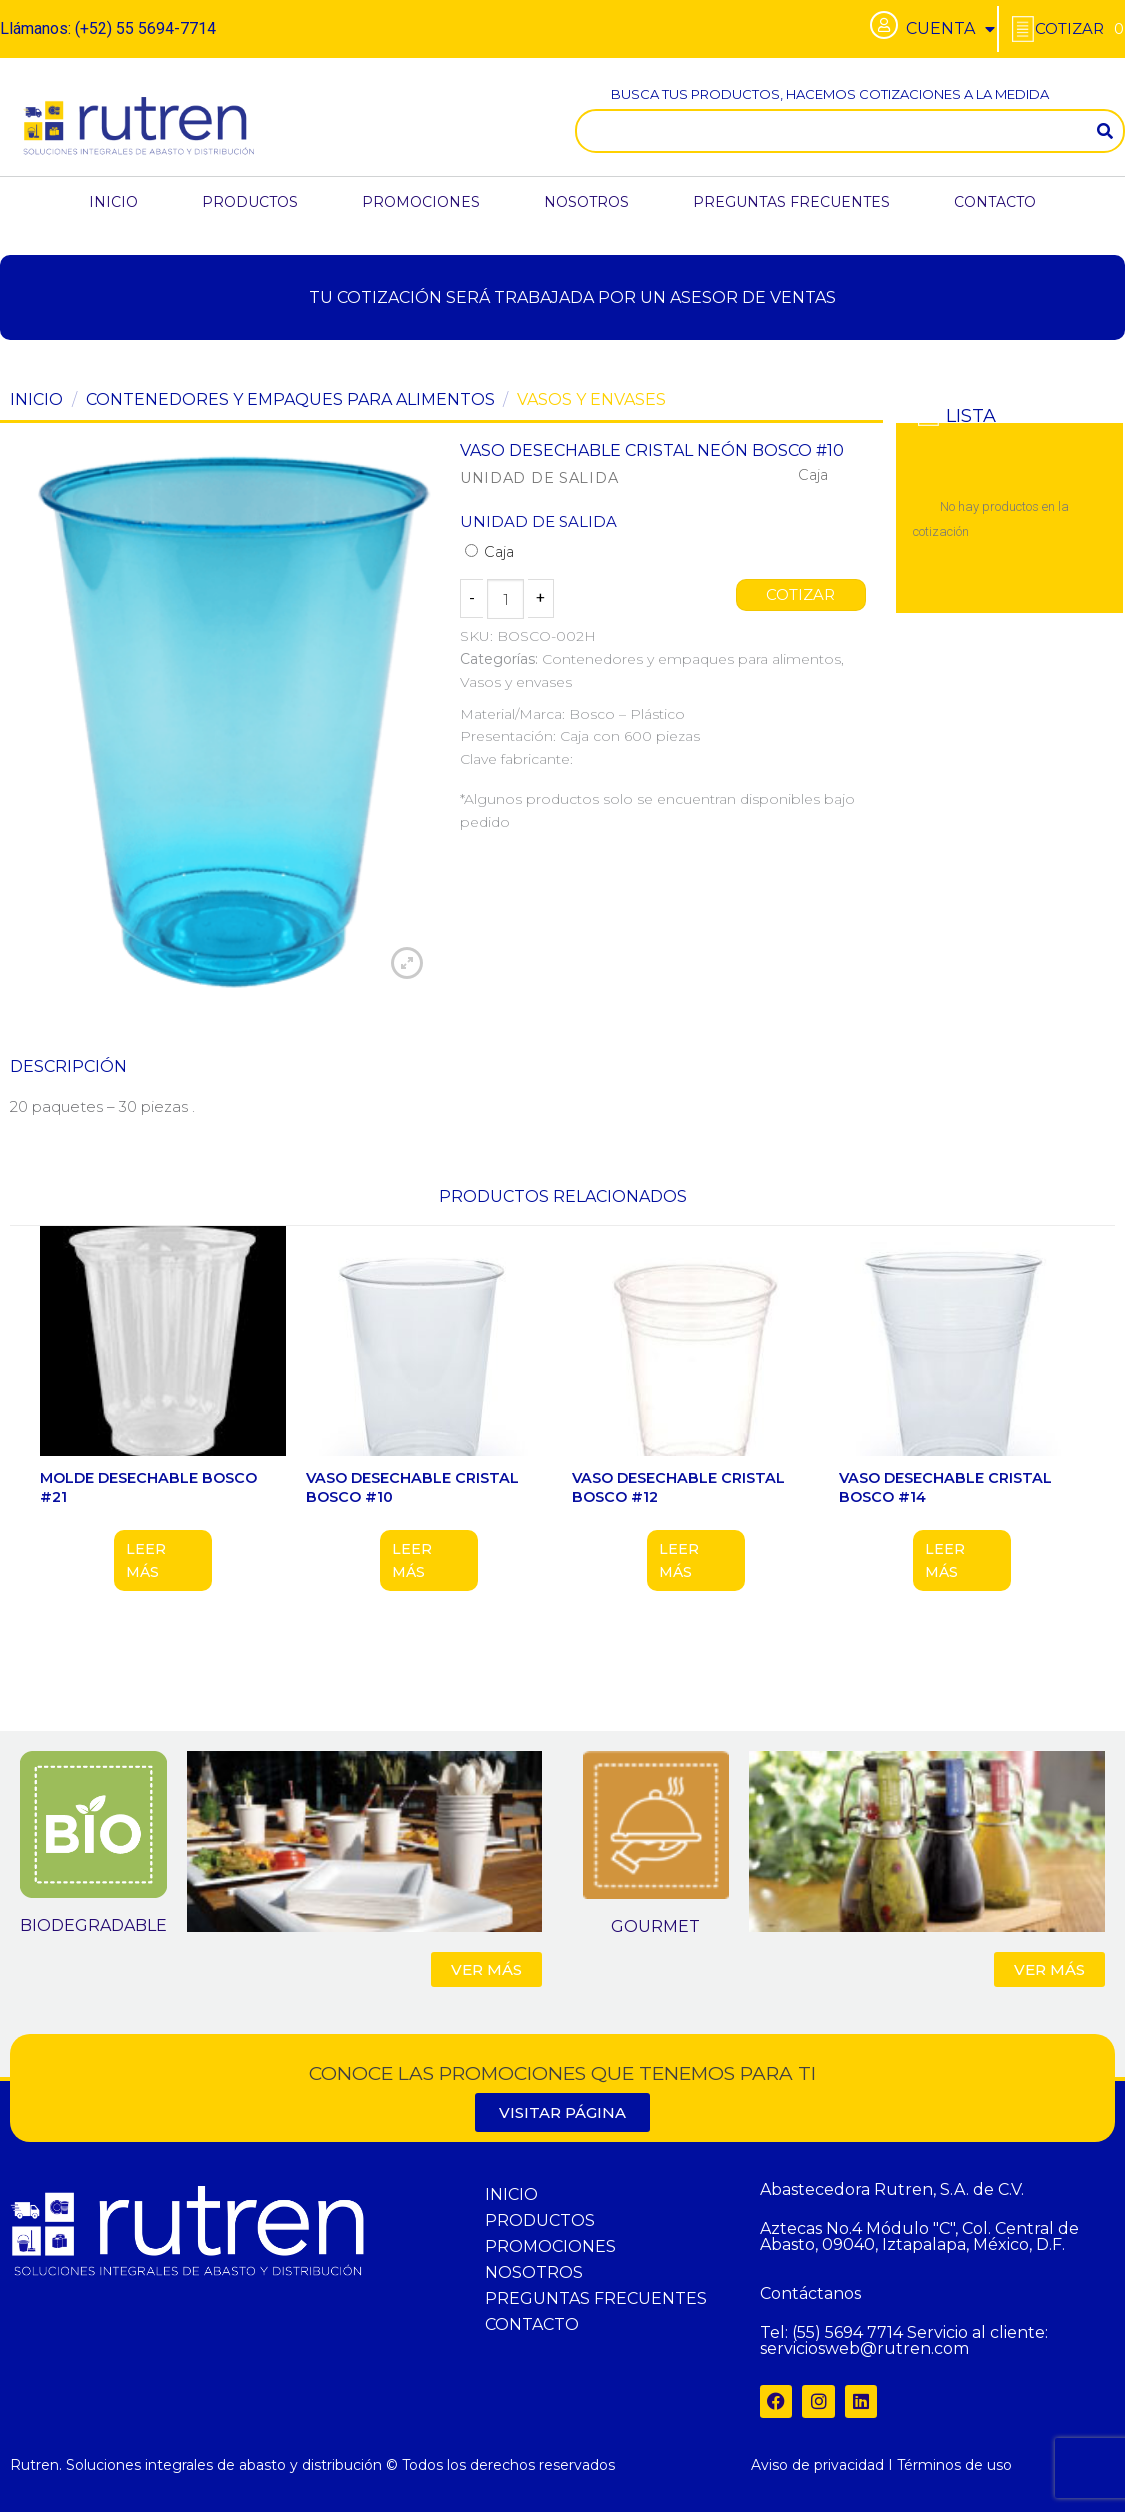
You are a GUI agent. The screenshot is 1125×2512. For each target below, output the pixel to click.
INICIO (113, 202)
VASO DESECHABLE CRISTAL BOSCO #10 (412, 1487)
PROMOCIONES (421, 202)
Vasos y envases (591, 399)
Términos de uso (954, 2465)
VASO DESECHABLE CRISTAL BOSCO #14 (945, 1487)
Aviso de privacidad (817, 2465)
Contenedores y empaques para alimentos (290, 399)
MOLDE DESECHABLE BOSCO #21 (148, 1487)
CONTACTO (995, 202)
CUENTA (950, 29)
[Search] (1105, 131)
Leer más (146, 1560)
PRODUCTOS (250, 202)
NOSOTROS (586, 202)
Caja (489, 552)
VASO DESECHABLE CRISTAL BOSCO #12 (678, 1487)
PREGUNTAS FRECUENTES (791, 202)
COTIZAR (801, 595)
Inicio (36, 399)
